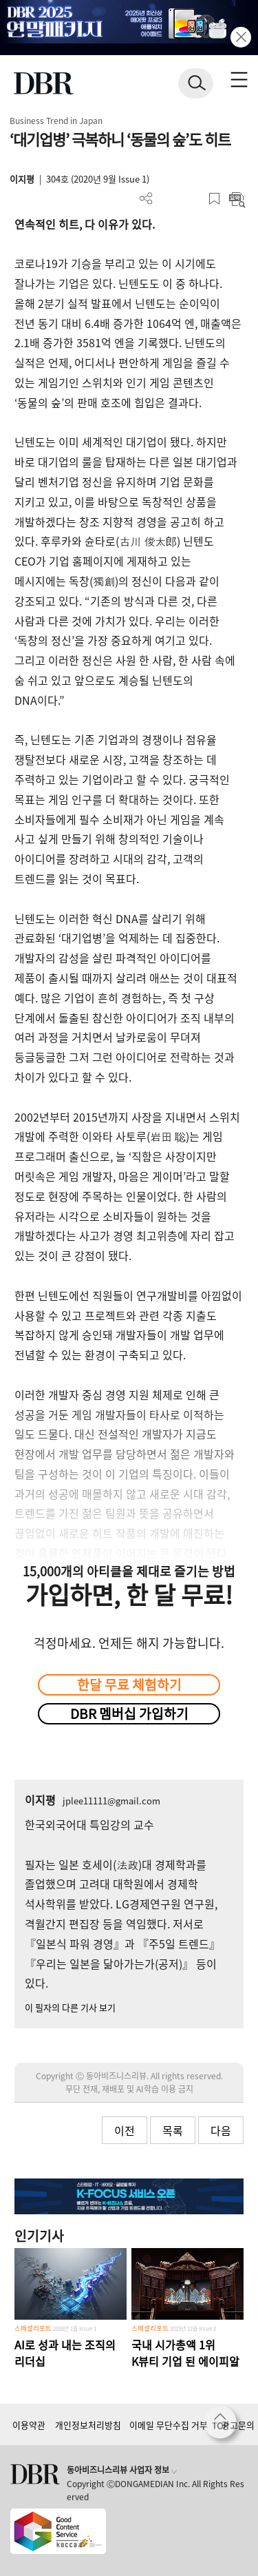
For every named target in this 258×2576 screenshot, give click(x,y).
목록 (172, 2130)
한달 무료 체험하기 (129, 1684)
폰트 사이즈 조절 (191, 198)
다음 (221, 2130)
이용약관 (28, 2424)
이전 (124, 2130)
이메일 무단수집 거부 (168, 2424)
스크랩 (214, 198)
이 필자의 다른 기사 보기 (70, 2007)
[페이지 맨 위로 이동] (223, 2425)
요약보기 (237, 198)
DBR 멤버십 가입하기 (129, 1713)
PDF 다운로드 (169, 198)
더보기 (146, 198)
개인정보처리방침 (88, 2424)
